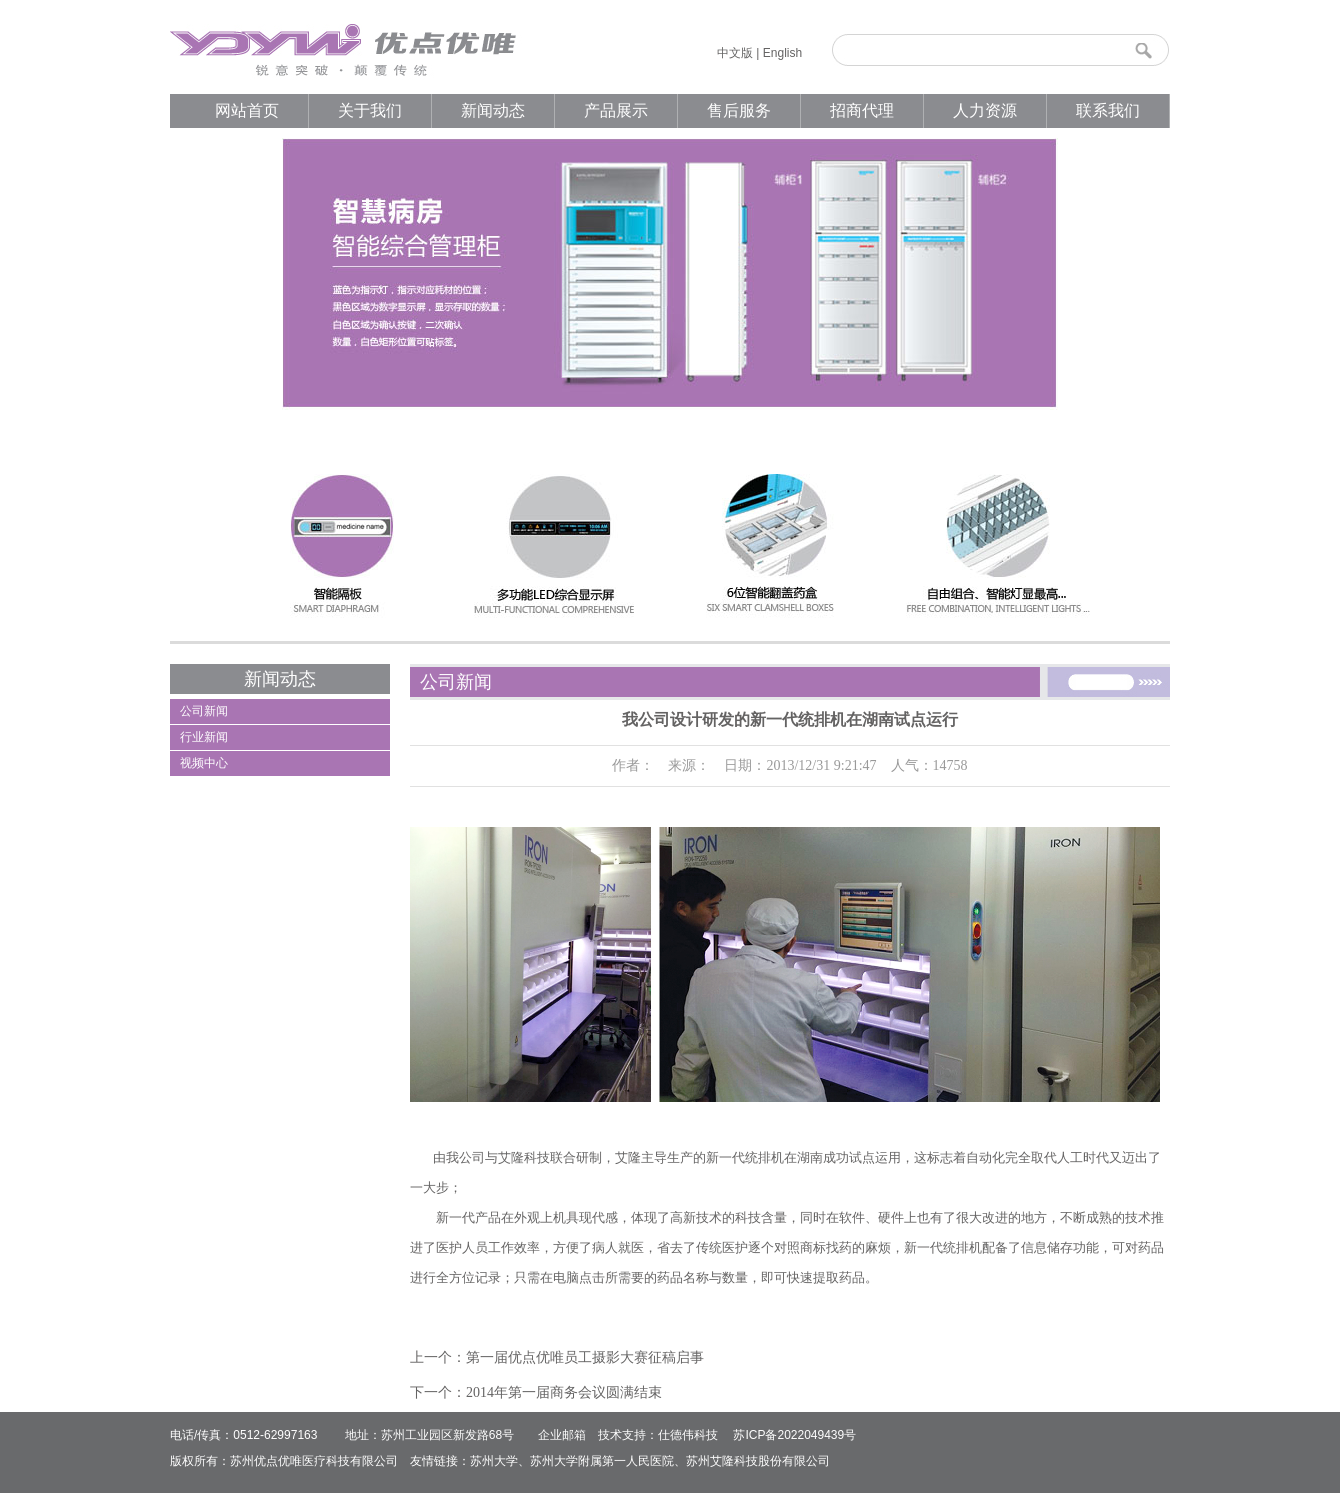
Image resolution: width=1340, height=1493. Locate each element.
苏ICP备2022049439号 (794, 1435)
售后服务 (739, 110)
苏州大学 (494, 1461)
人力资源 (985, 110)
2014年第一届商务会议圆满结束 (564, 1392)
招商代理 (862, 110)
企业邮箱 (562, 1435)
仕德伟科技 (688, 1435)
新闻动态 (493, 110)
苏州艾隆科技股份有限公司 (758, 1461)
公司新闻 (204, 711)
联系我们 (1108, 110)
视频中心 (204, 763)
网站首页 (247, 110)
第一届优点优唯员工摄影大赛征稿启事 (585, 1357)
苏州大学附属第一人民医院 (602, 1461)
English (782, 53)
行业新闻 (204, 737)
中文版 (735, 53)
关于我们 (370, 110)
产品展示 (616, 110)
